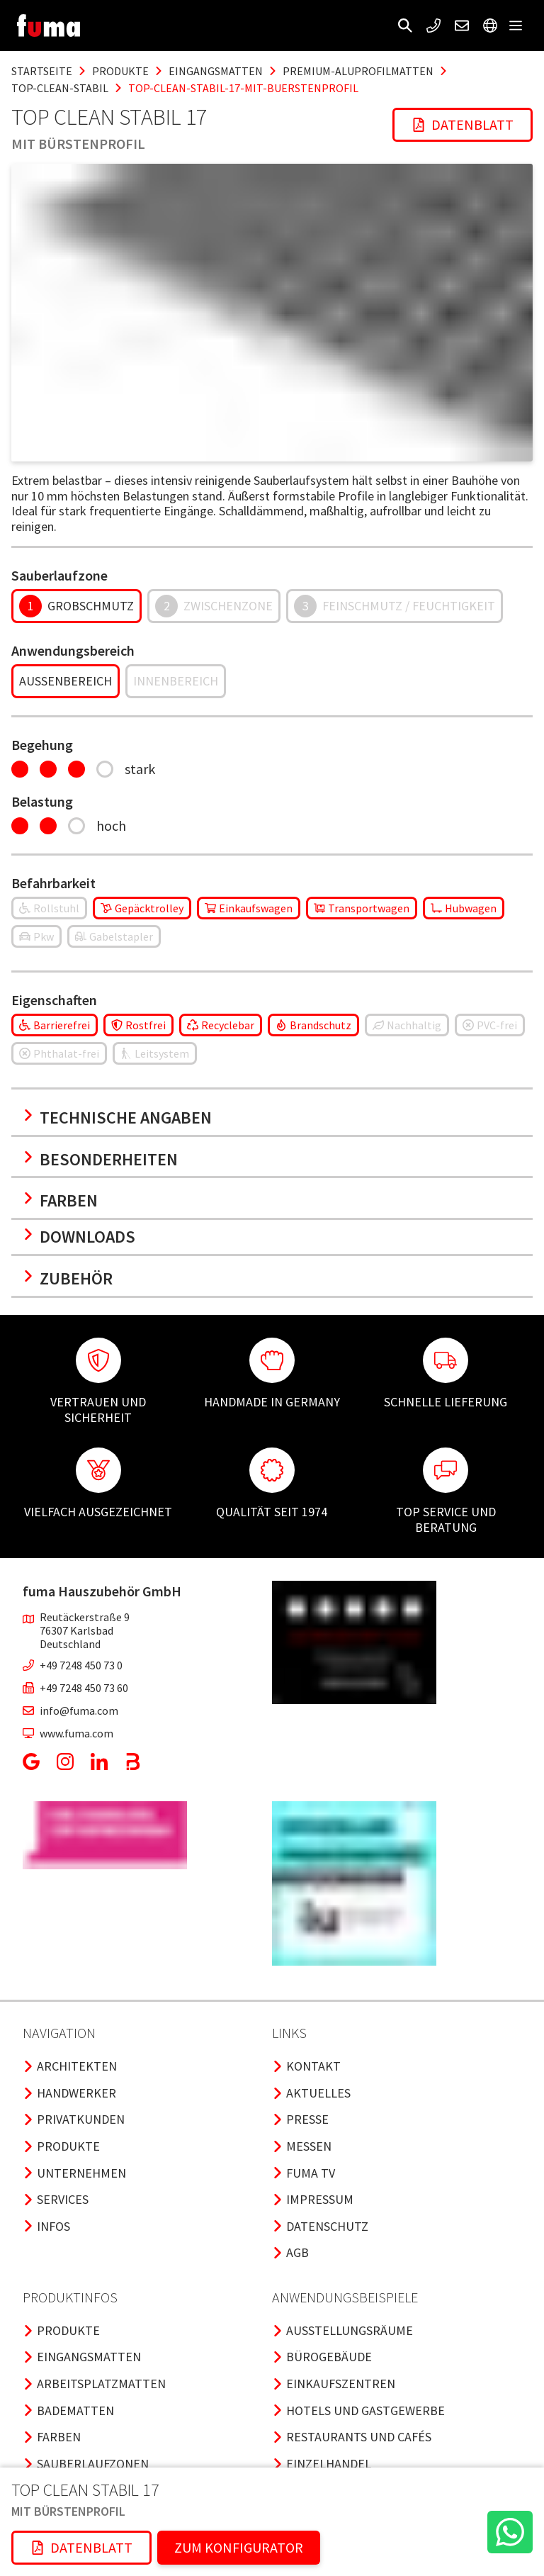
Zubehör (68, 1278)
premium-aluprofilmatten (358, 71)
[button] (405, 25)
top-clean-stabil (59, 88)
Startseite (41, 71)
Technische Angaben (117, 1118)
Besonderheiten (100, 1159)
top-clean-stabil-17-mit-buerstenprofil (243, 88)
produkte (120, 71)
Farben (60, 1200)
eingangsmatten (216, 71)
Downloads (79, 1237)
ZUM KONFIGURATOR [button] (238, 2547)
